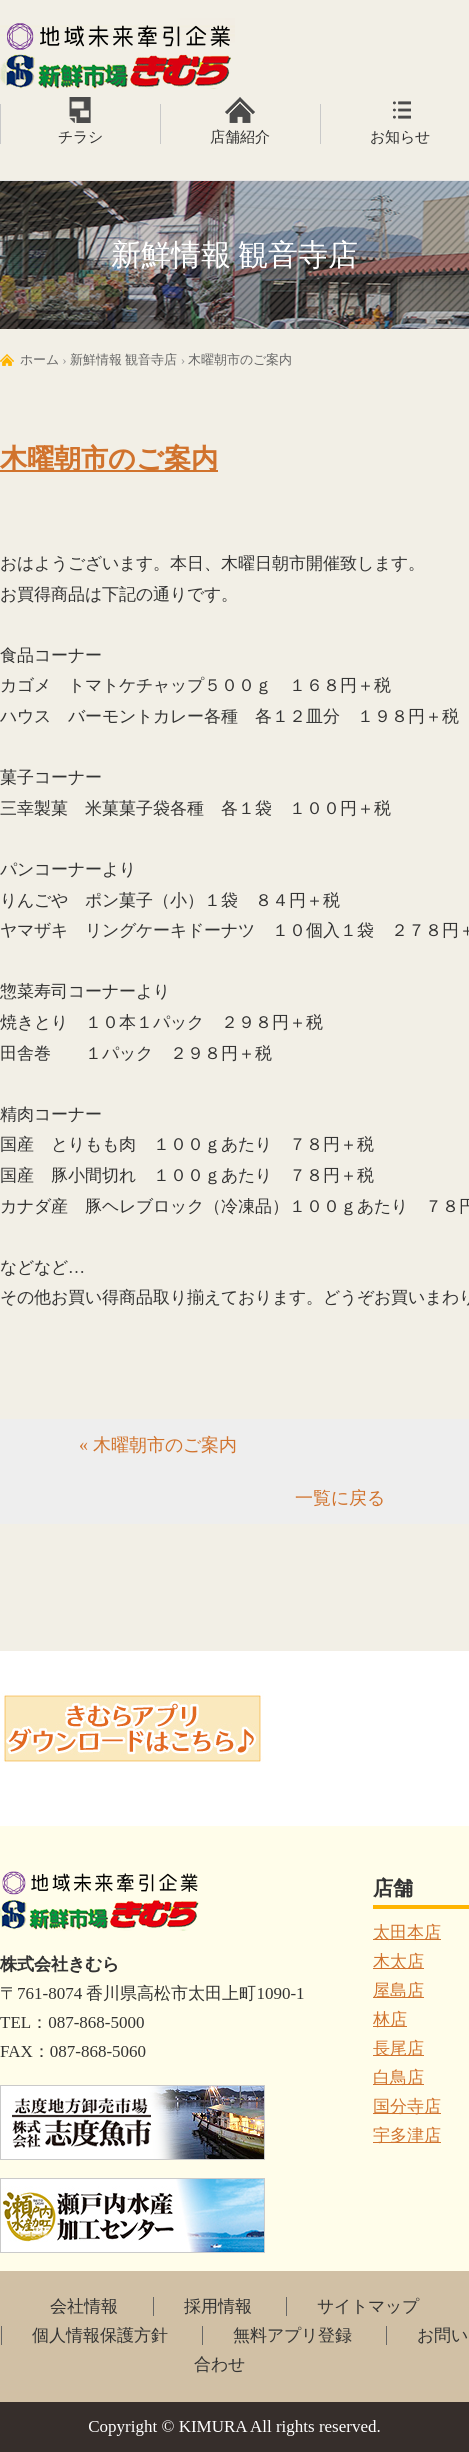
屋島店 (398, 1990)
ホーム (39, 359)
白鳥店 (398, 2077)
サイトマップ (368, 2306)
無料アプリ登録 (292, 2335)
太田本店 (407, 1932)
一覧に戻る (340, 1498)
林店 (390, 2019)
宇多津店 (407, 2135)
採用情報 (218, 2306)
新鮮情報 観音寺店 (123, 359)
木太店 (398, 1961)
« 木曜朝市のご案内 (158, 1445)
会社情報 (84, 2306)
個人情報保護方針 (100, 2335)
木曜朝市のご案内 (240, 359)
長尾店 (398, 2048)
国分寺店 (407, 2106)
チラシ (80, 137)
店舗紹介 (240, 137)
